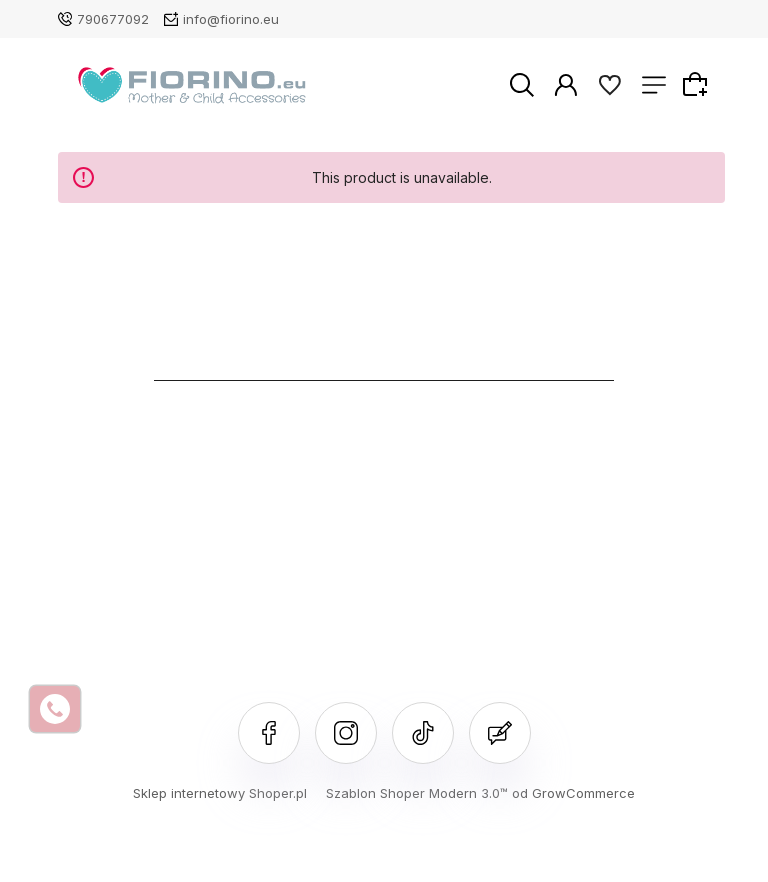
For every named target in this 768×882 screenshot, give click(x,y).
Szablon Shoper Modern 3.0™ (417, 793)
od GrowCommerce (573, 793)
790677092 (113, 19)
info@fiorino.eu (231, 19)
